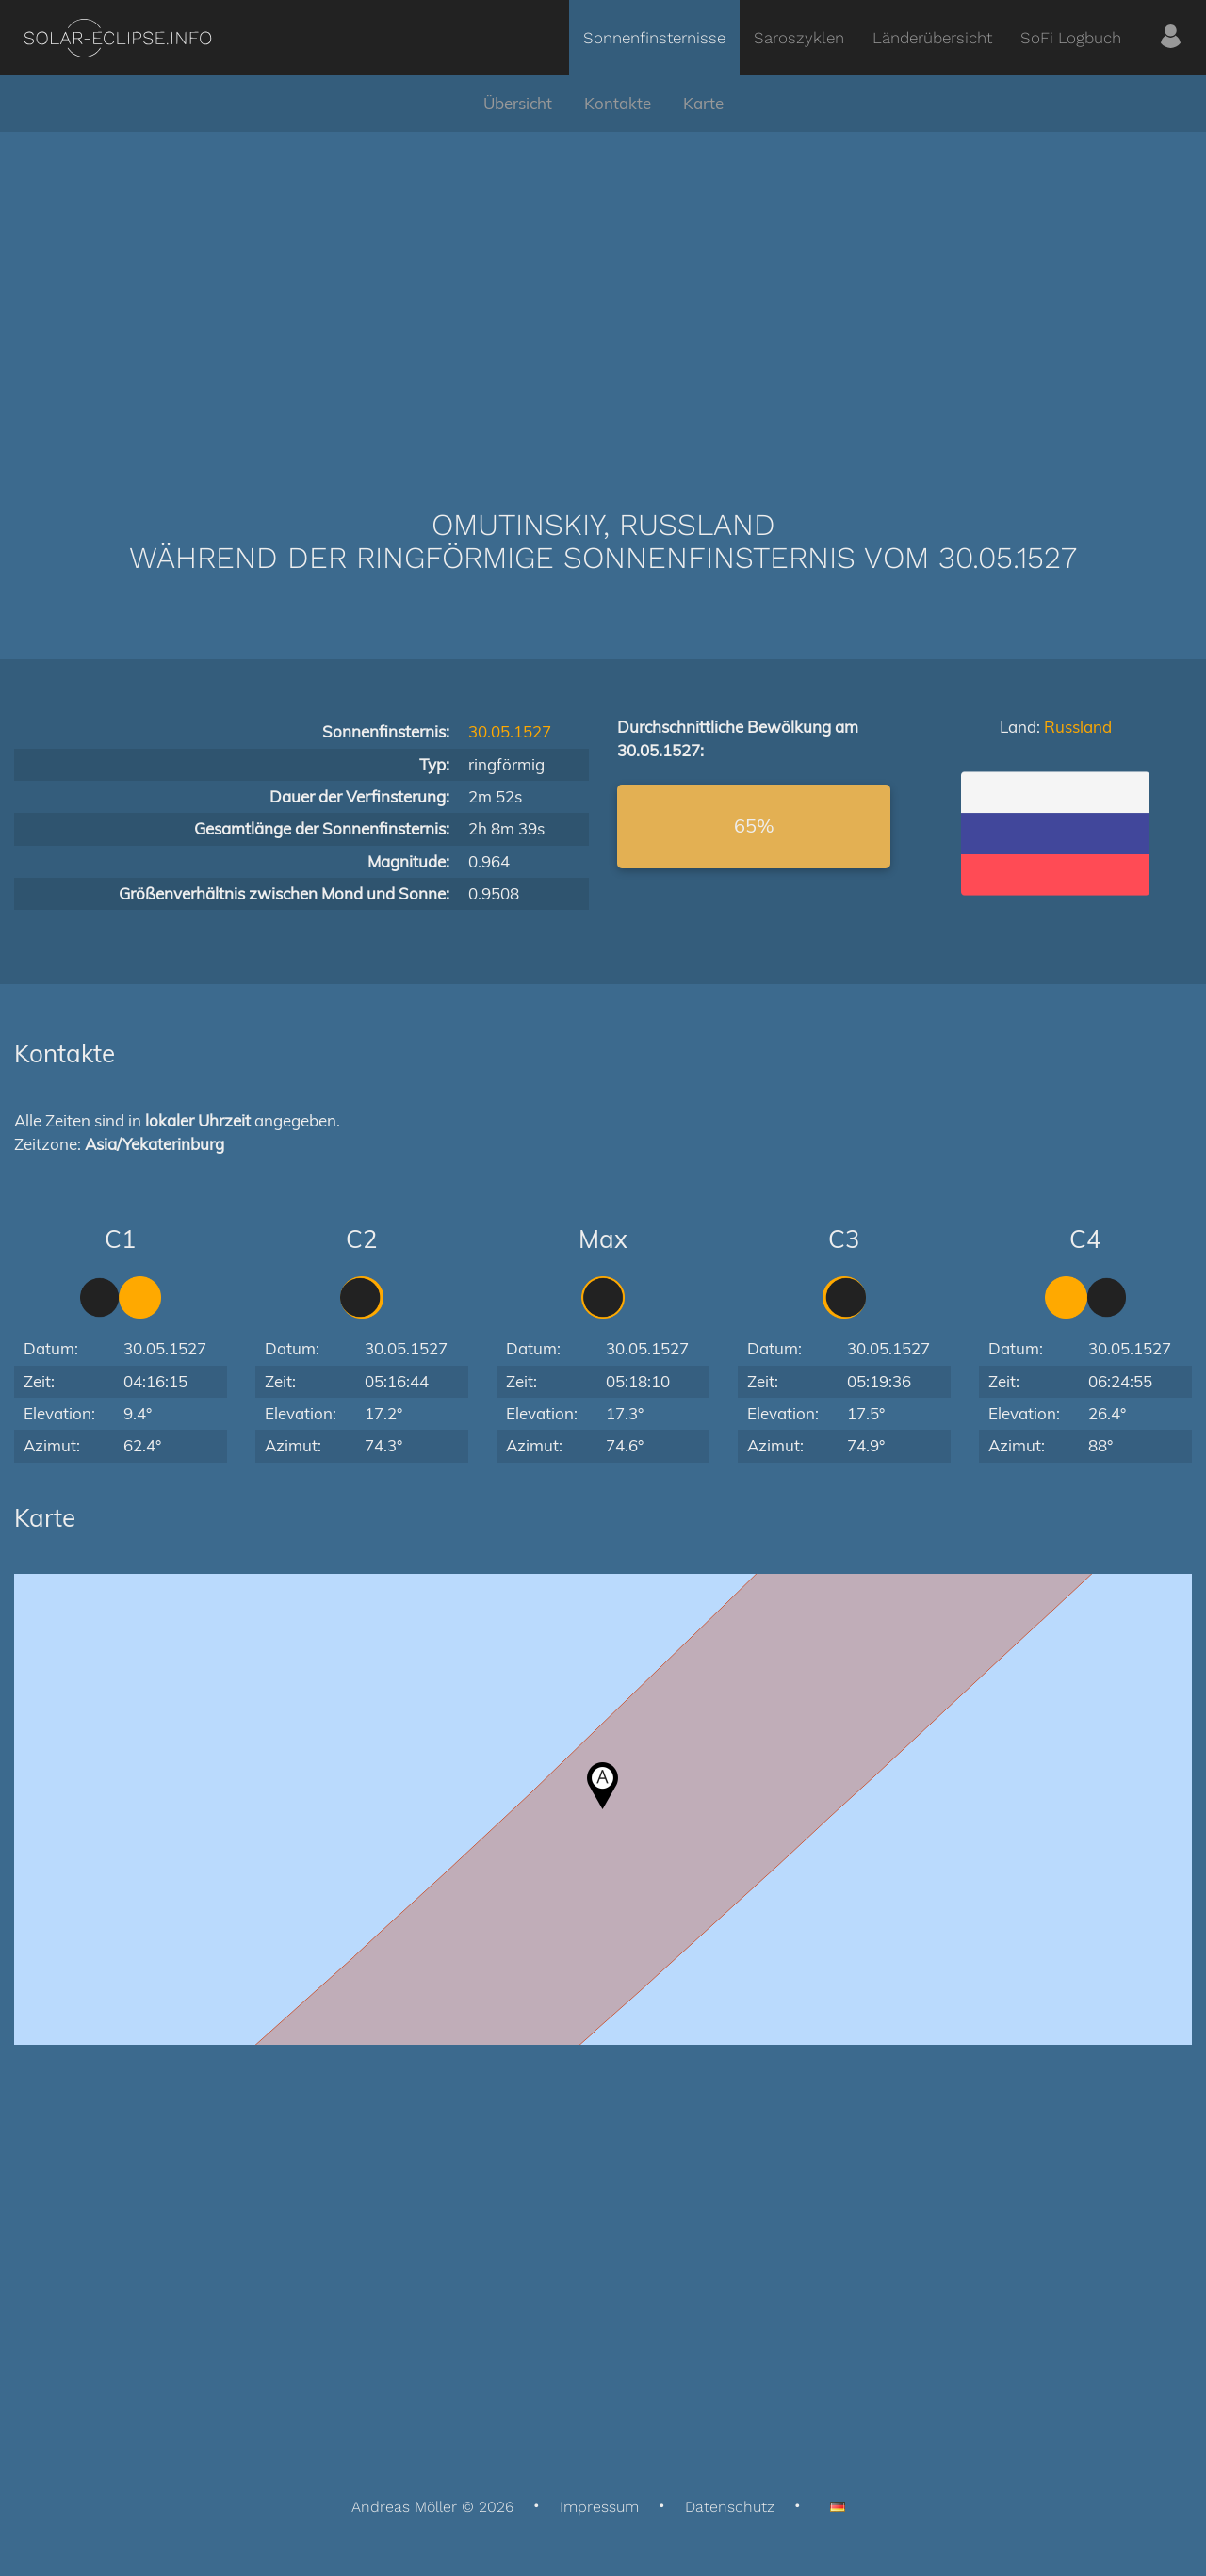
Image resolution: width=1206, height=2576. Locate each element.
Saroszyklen (799, 37)
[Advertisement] (603, 292)
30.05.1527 (509, 731)
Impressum (599, 2507)
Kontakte (617, 103)
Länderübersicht (932, 37)
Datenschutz (729, 2507)
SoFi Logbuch (1070, 37)
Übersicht (517, 103)
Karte (703, 103)
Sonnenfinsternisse (654, 37)
